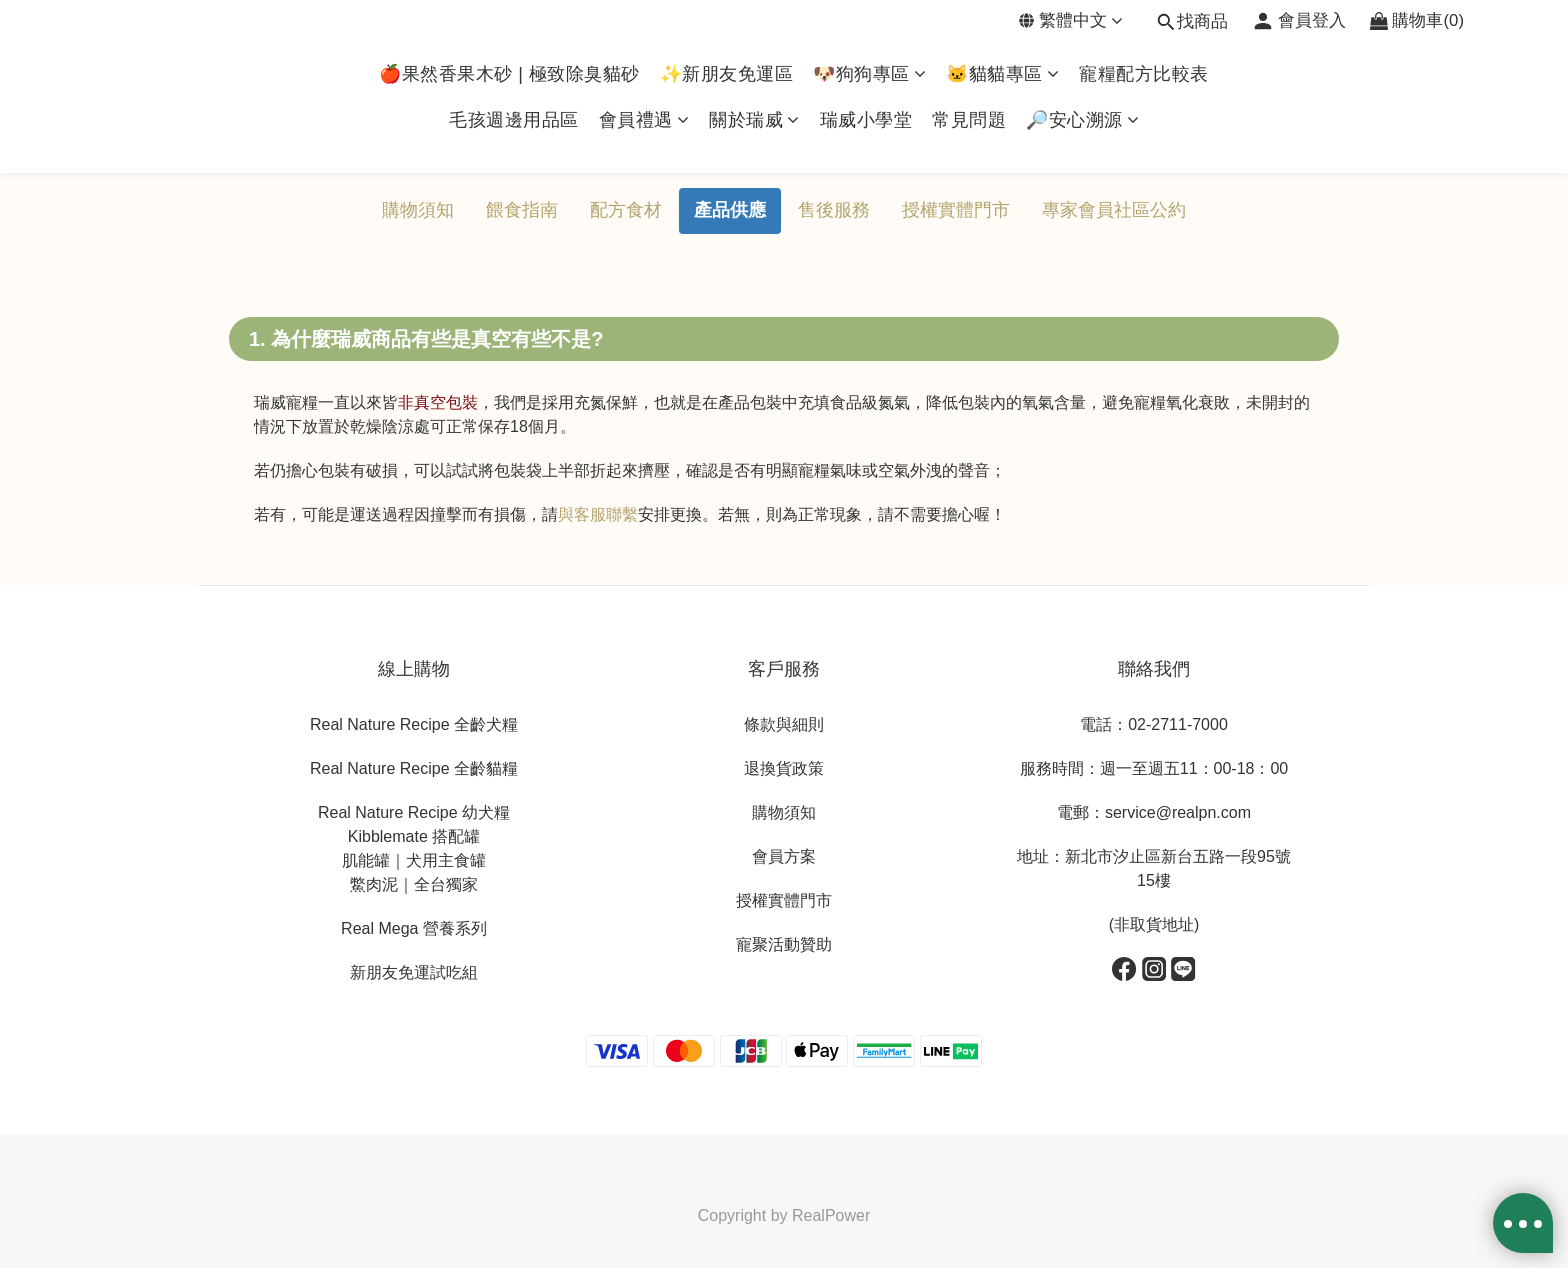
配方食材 (626, 210)
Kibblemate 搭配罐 (414, 836)
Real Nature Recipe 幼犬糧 (414, 812)
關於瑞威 (754, 120)
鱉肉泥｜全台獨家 (414, 884)
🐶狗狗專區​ (869, 74)
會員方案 (784, 856)
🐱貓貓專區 (1002, 74)
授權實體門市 (956, 210)
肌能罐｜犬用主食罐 (414, 860)
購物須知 (418, 210)
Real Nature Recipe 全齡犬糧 (414, 724)
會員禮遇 (644, 120)
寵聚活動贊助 (784, 944)
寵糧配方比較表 (1144, 74)
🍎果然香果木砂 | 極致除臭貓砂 (509, 74)
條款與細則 (784, 724)
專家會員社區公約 (1114, 210)
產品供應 (730, 210)
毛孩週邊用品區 (514, 120)
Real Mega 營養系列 (414, 928)
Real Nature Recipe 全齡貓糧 (414, 768)
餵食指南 (522, 210)
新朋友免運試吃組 (414, 972)
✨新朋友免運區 (727, 74)
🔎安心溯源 (1082, 120)
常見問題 (969, 120)
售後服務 (834, 210)
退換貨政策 (784, 768)
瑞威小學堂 (866, 120)
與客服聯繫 (598, 514)
